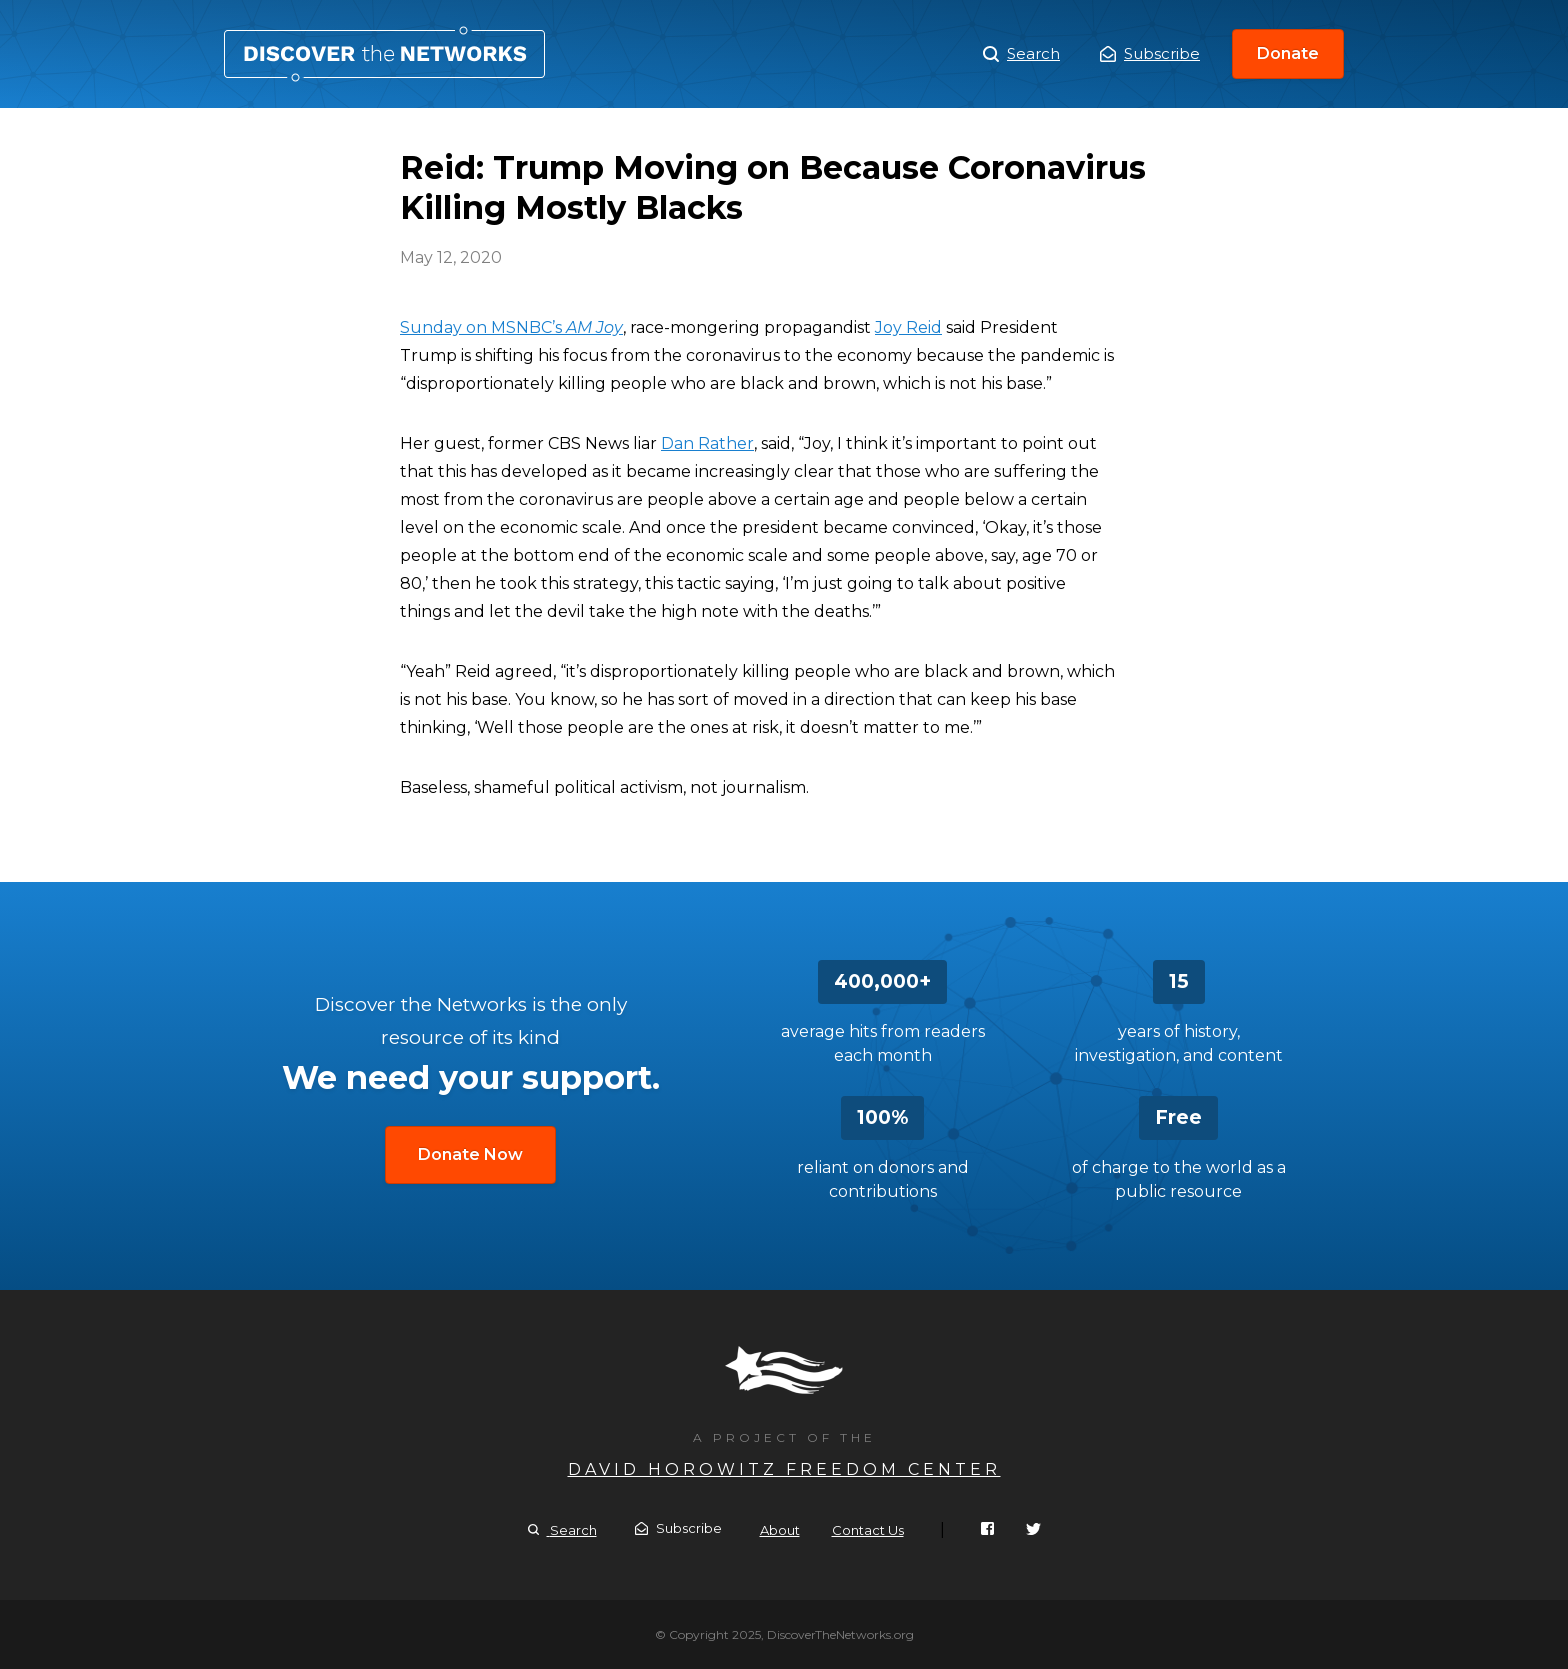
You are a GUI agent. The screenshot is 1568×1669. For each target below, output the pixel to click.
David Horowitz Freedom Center (784, 1469)
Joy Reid (908, 327)
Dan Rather (707, 443)
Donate (1288, 53)
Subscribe (1150, 53)
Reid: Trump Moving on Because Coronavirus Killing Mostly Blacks (384, 54)
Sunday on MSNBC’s (511, 327)
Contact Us (868, 1530)
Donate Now (470, 1154)
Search (1021, 54)
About (780, 1530)
